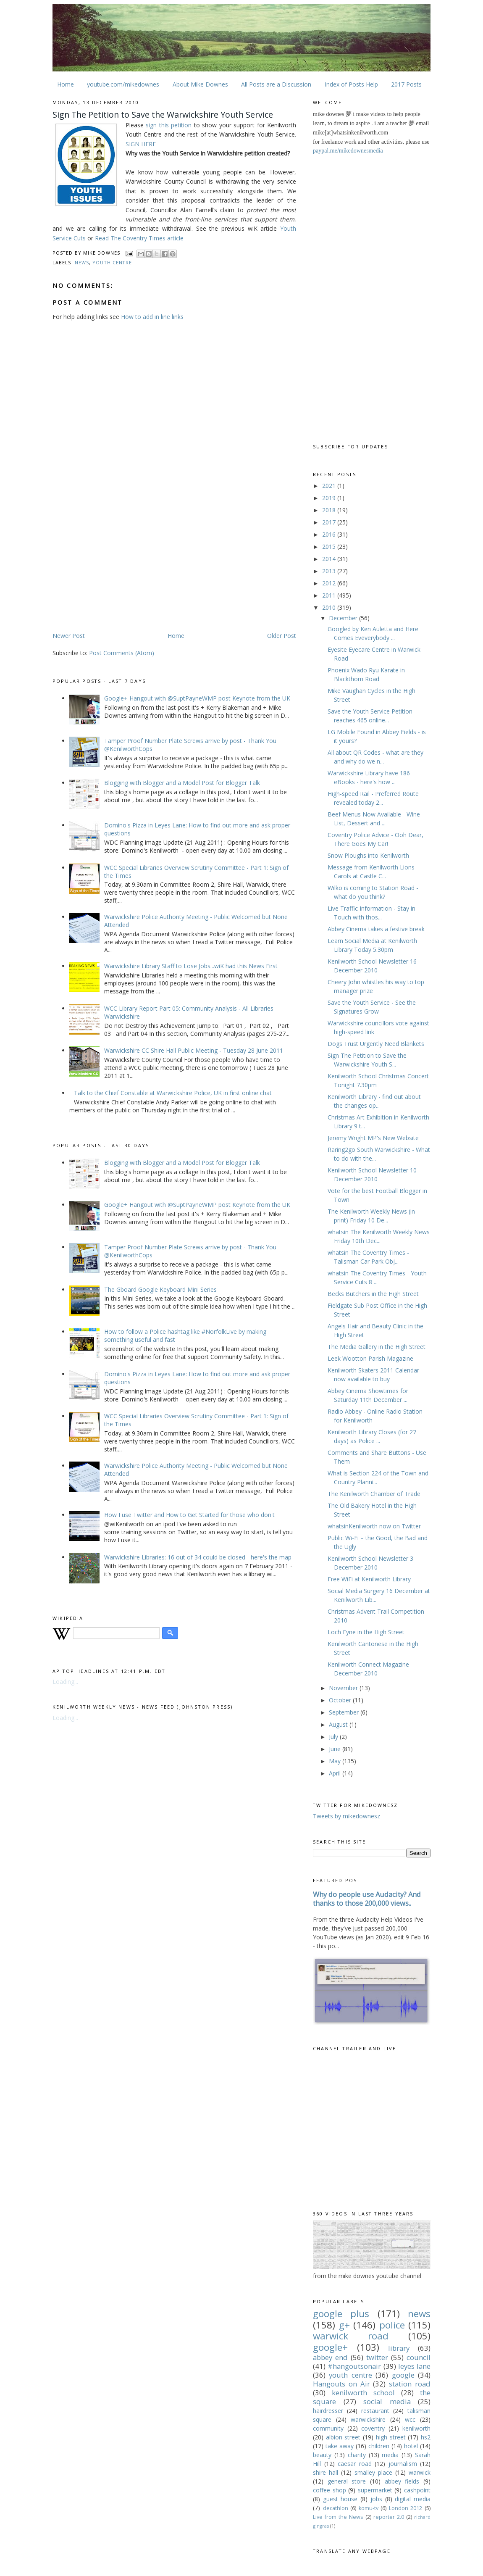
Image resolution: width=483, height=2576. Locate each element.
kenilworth (416, 2428)
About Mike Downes (200, 84)
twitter (377, 2357)
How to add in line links (152, 317)
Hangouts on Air (341, 2384)
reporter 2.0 (388, 2517)
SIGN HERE (141, 144)
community (328, 2428)
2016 (329, 534)
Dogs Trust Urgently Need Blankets (376, 1044)
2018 (329, 510)
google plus (341, 2313)
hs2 (425, 2437)
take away (340, 2446)
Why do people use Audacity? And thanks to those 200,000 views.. (367, 1899)
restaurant (375, 2411)
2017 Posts (406, 84)
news (82, 262)
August (339, 1724)
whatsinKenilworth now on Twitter (374, 1526)
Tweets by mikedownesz (346, 1816)
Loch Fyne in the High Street (366, 1632)
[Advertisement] (123, 565)
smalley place (373, 2472)
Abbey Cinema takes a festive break (376, 929)
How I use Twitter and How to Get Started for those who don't (189, 1515)
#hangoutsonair (354, 2366)
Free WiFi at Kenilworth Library (369, 1579)
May (335, 1761)
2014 (329, 559)
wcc (410, 2419)
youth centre (112, 262)
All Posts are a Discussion (276, 84)
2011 (329, 595)
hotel (411, 2446)
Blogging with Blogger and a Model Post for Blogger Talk (182, 783)
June (335, 1749)
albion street (343, 2437)
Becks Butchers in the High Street (373, 1294)
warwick (419, 2472)
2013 (329, 571)
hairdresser (328, 2411)
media (390, 2455)
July (334, 1737)
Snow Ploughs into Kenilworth (368, 855)
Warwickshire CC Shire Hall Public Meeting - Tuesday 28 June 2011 (193, 1050)
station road (409, 2384)
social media (387, 2401)
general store (347, 2481)
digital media (412, 2499)
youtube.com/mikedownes (123, 84)
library (399, 2348)
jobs (376, 2499)
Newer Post (68, 636)
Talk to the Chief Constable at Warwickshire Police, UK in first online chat (173, 1093)
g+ (344, 2324)
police (392, 2324)
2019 (329, 498)
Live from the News (338, 2517)
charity (357, 2455)
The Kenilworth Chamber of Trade (374, 1494)
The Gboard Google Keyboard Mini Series (160, 1289)
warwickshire (368, 2419)
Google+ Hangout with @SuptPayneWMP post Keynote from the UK (197, 698)
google (403, 2375)
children (378, 2446)
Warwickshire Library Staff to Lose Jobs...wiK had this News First (191, 966)
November (344, 1688)
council (418, 2357)
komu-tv (368, 2508)
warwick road (350, 2335)
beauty (322, 2455)
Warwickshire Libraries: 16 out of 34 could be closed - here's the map (197, 1557)
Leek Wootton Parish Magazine (370, 1358)
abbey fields (402, 2481)
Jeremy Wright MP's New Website (373, 1138)
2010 (329, 607)
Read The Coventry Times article (139, 238)
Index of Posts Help (351, 84)
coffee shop (329, 2490)
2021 (329, 486)
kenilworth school (363, 2392)
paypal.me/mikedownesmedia (348, 151)
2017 (329, 522)
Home (65, 84)
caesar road (355, 2464)
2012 (329, 583)
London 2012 (406, 2508)
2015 (329, 546)
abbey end (330, 2357)
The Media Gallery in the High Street (376, 1347)
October (341, 1700)
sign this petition (169, 125)
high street (391, 2437)
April (335, 1773)
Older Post (281, 636)
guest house (340, 2499)
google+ (330, 2347)
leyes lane (414, 2366)
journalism (402, 2464)
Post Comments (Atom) (121, 653)
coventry (373, 2428)
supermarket (375, 2490)
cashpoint (417, 2490)
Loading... (65, 1682)
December (344, 618)
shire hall (325, 2472)
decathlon (335, 2508)
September (344, 1712)
